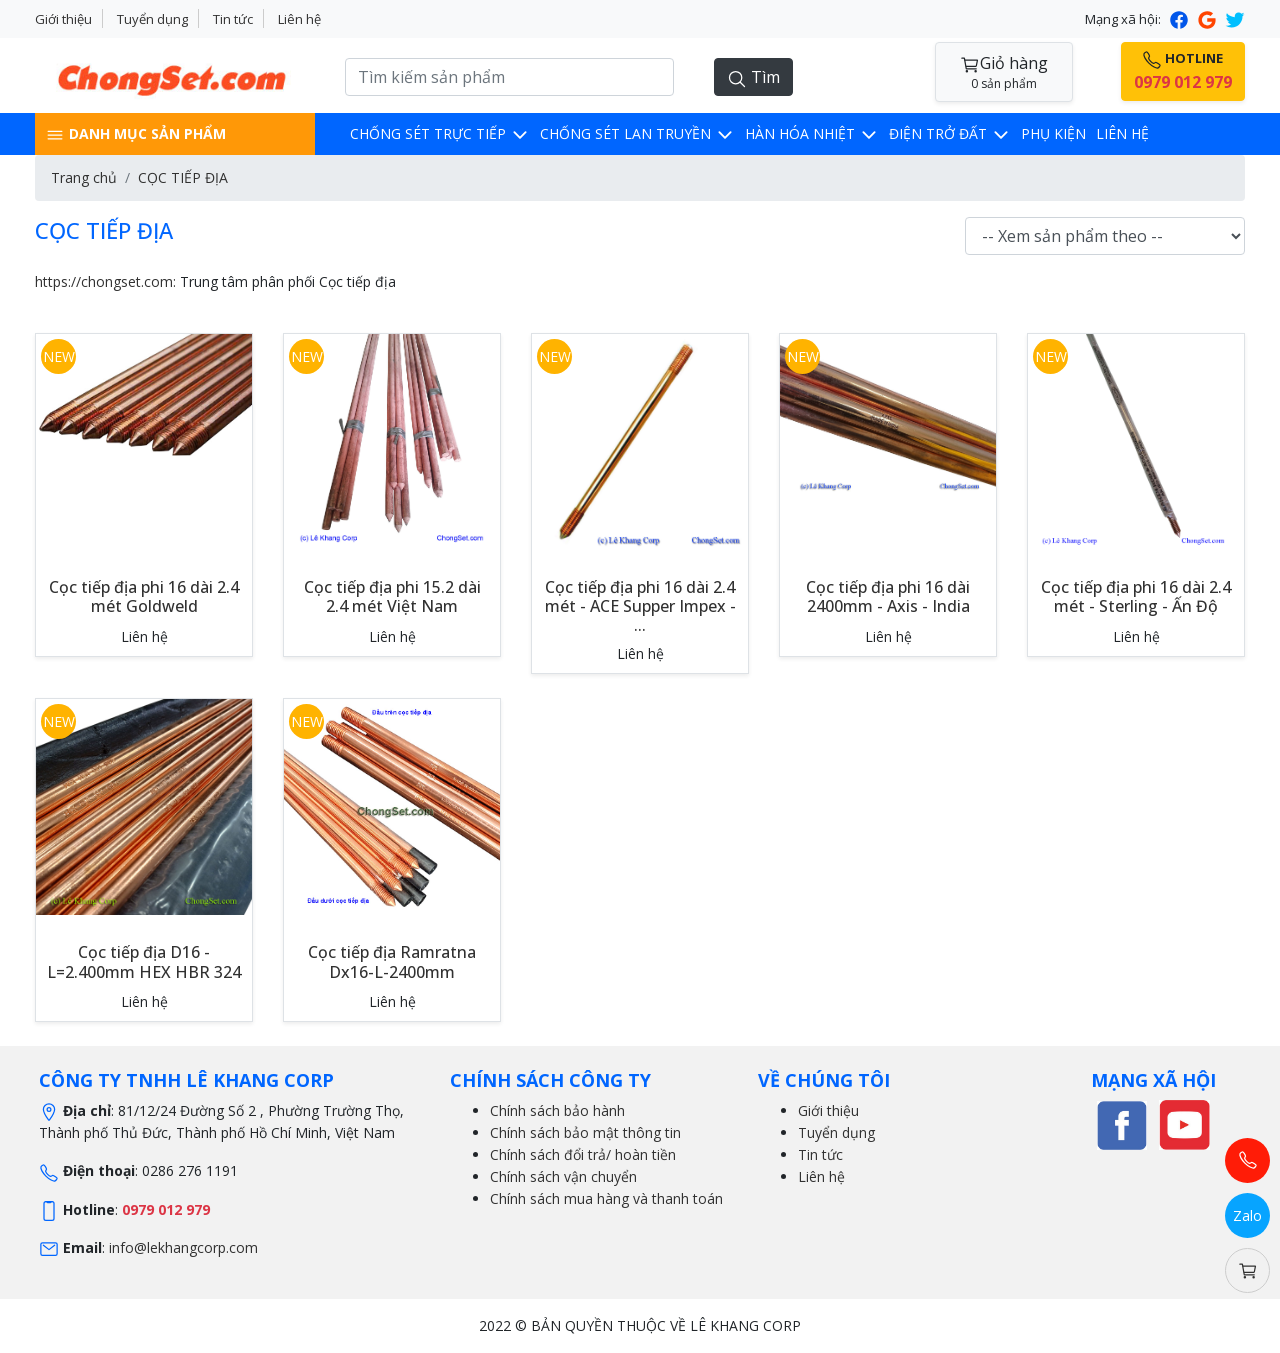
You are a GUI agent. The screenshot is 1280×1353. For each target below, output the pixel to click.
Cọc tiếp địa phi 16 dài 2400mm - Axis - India (888, 596)
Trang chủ (84, 177)
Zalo (1247, 1215)
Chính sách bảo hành (557, 1110)
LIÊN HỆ (1122, 133)
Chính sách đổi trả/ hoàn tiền (583, 1154)
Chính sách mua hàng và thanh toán (606, 1198)
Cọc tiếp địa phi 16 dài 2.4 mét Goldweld (144, 596)
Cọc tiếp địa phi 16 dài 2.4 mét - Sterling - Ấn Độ (1136, 596)
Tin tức (233, 19)
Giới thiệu (63, 19)
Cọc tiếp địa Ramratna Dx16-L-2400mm (392, 961)
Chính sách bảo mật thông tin (585, 1132)
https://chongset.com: (105, 281)
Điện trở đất (950, 133)
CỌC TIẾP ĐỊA (183, 177)
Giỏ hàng (1004, 72)
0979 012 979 (166, 1209)
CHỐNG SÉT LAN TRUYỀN (637, 133)
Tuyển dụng (152, 19)
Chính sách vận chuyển (563, 1176)
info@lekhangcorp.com (183, 1247)
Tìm (753, 77)
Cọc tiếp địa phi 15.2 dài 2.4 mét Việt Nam (392, 596)
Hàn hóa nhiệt (812, 133)
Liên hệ (299, 19)
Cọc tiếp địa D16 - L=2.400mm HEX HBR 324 (144, 961)
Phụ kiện (1053, 133)
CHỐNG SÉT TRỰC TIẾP (440, 133)
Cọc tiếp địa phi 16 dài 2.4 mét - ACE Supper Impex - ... (640, 606)
